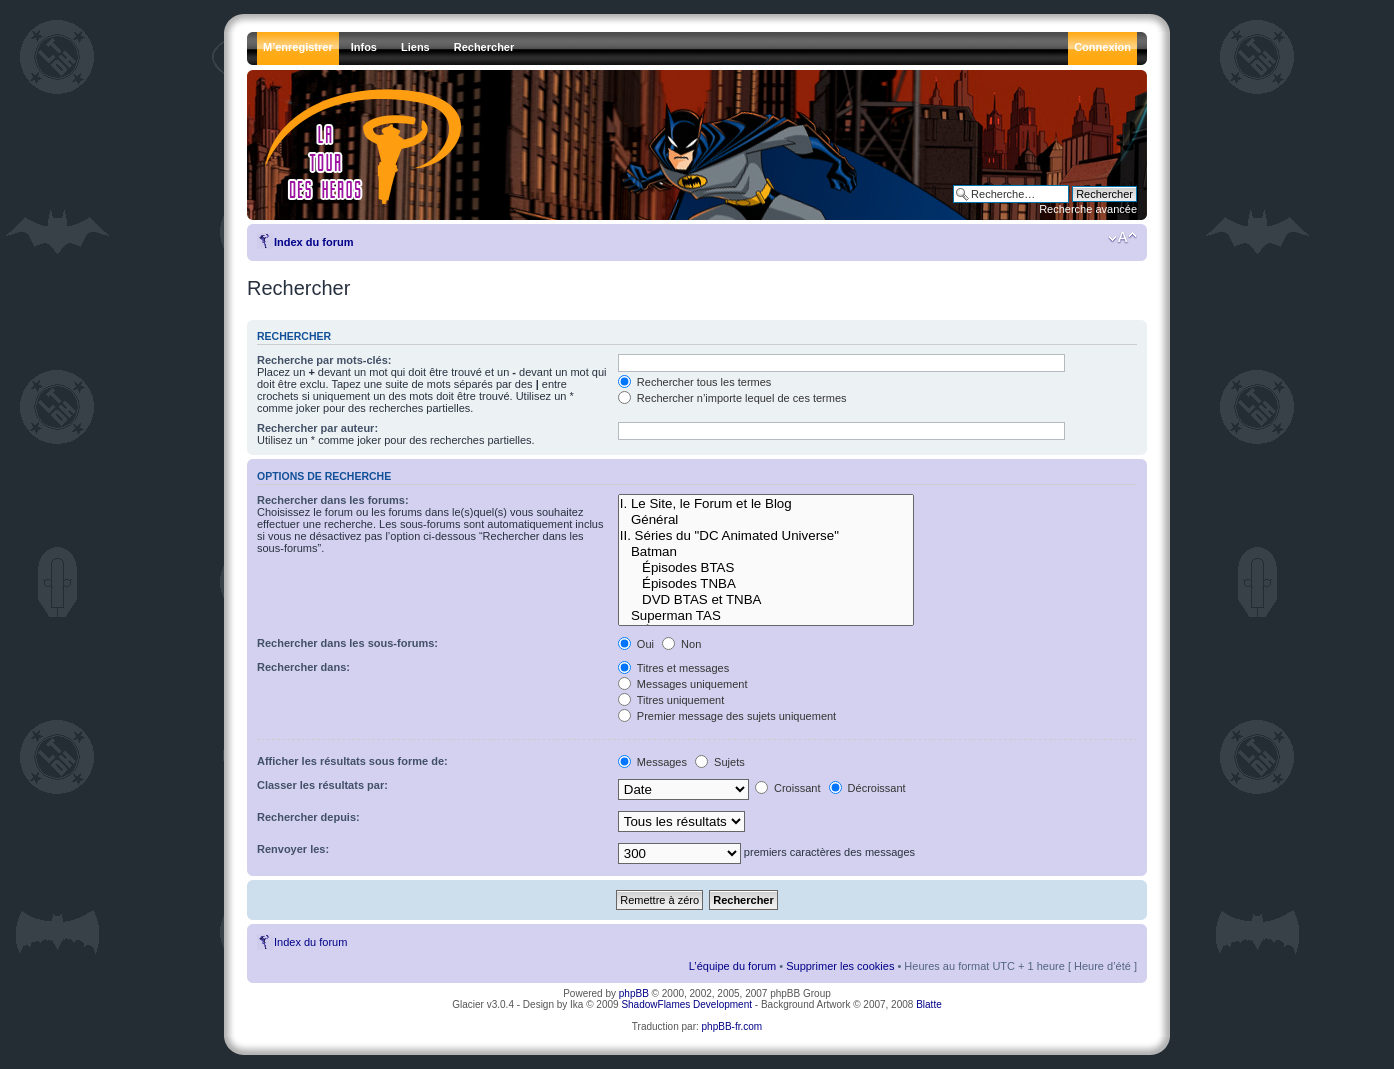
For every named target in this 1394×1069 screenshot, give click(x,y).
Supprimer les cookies (840, 966)
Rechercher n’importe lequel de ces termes (732, 398)
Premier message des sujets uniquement (727, 716)
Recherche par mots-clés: (324, 360)
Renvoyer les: (293, 849)
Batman (766, 552)
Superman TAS (766, 616)
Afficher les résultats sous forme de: (352, 761)
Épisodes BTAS (766, 568)
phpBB (634, 993)
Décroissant (867, 788)
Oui (636, 644)
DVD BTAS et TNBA (766, 600)
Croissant (788, 788)
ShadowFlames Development (686, 1004)
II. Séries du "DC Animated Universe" (766, 536)
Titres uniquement (671, 700)
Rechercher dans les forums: (333, 500)
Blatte (929, 1004)
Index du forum (313, 242)
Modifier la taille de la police (1122, 238)
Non (681, 644)
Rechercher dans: (303, 667)
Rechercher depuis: (308, 817)
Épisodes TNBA (766, 584)
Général (766, 520)
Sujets (720, 762)
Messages (652, 762)
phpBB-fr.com (732, 1026)
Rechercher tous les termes (695, 382)
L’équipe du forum (732, 966)
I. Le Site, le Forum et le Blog (766, 504)
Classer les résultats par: (322, 785)
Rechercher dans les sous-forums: (347, 643)
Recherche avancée (1088, 209)
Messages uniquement (683, 684)
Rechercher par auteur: (317, 428)
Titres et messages (673, 668)
